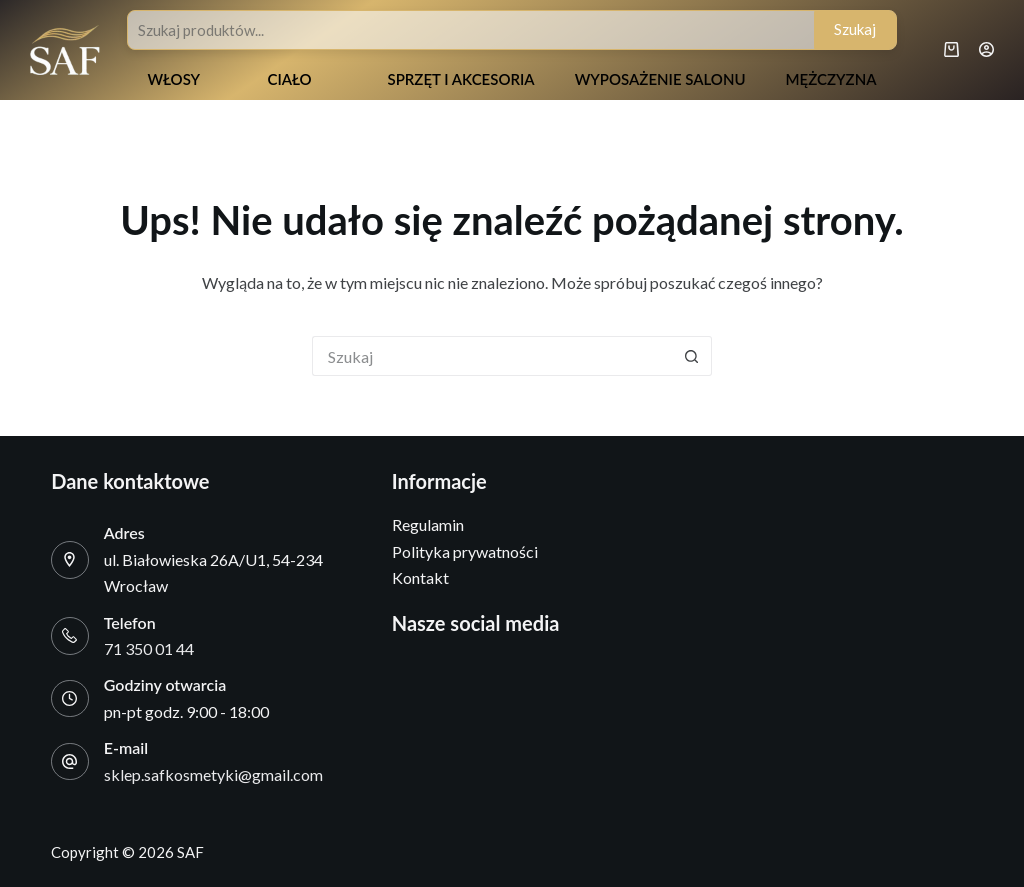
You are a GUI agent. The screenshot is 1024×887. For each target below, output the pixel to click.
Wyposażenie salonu (660, 79)
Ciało (289, 79)
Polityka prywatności (465, 551)
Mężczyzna (831, 79)
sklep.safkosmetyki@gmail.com (213, 774)
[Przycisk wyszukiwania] (692, 356)
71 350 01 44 (149, 648)
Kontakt (420, 577)
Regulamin (428, 524)
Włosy (173, 79)
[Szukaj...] (492, 356)
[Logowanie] (986, 49)
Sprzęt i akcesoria (460, 79)
